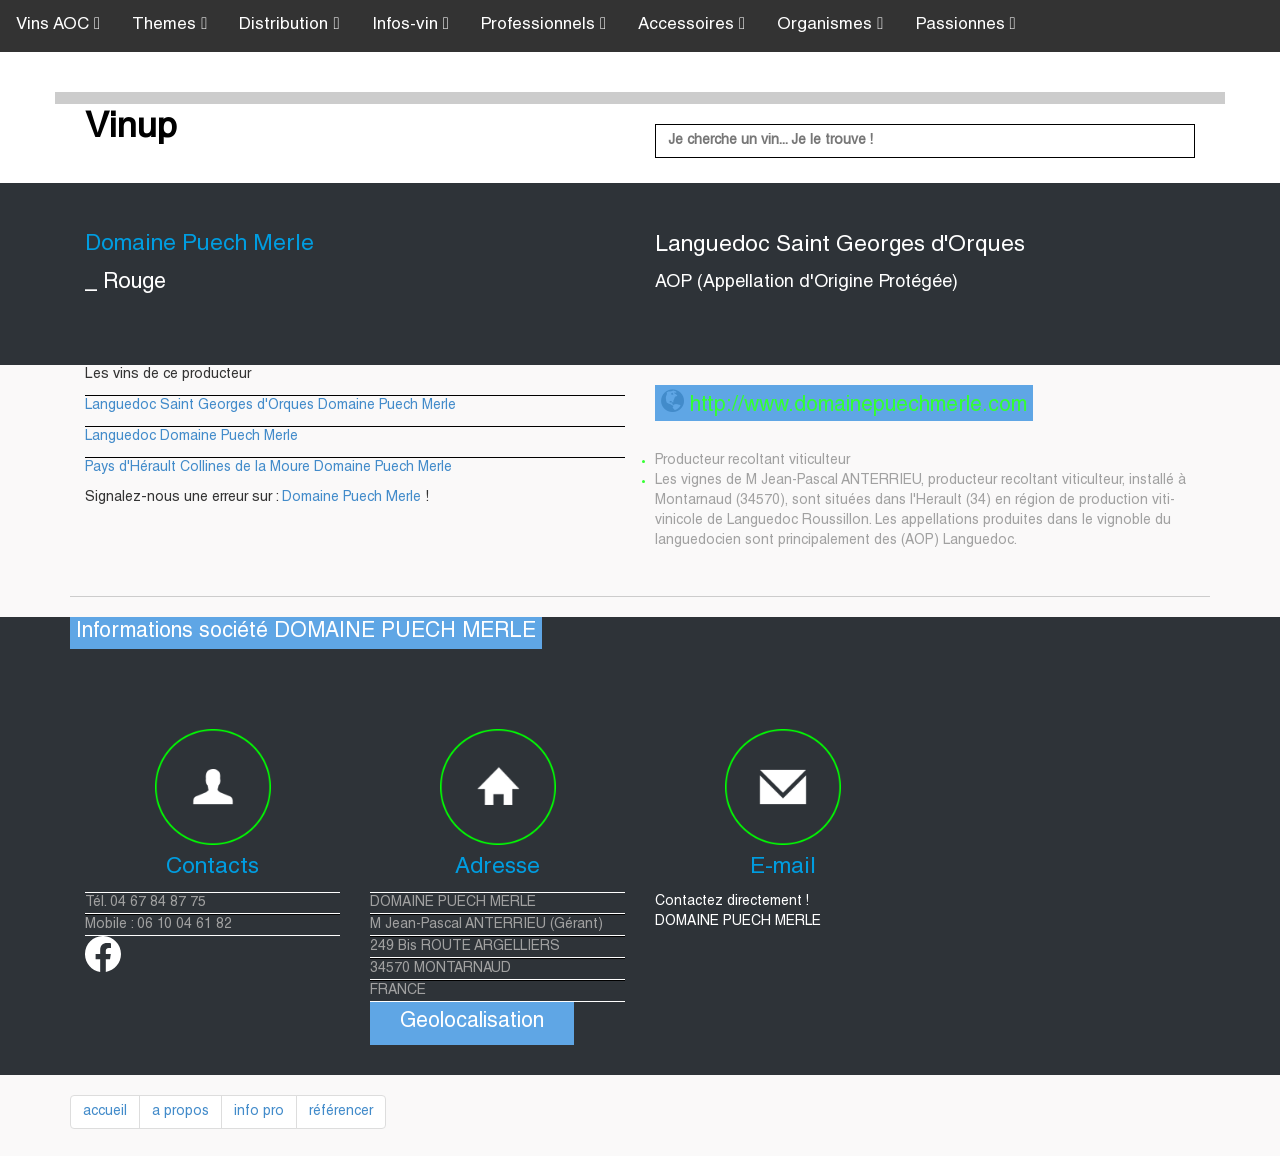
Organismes (830, 24)
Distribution (289, 24)
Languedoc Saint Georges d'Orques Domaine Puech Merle (270, 406)
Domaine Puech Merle (351, 498)
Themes (169, 24)
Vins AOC (58, 24)
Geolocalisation (472, 1022)
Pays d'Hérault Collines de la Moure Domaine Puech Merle (268, 468)
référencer (341, 1112)
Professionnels (543, 24)
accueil (105, 1112)
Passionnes (966, 24)
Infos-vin (410, 24)
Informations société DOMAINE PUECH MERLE (306, 632)
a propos (180, 1112)
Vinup (131, 129)
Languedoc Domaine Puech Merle (191, 437)
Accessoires (691, 24)
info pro (259, 1112)
